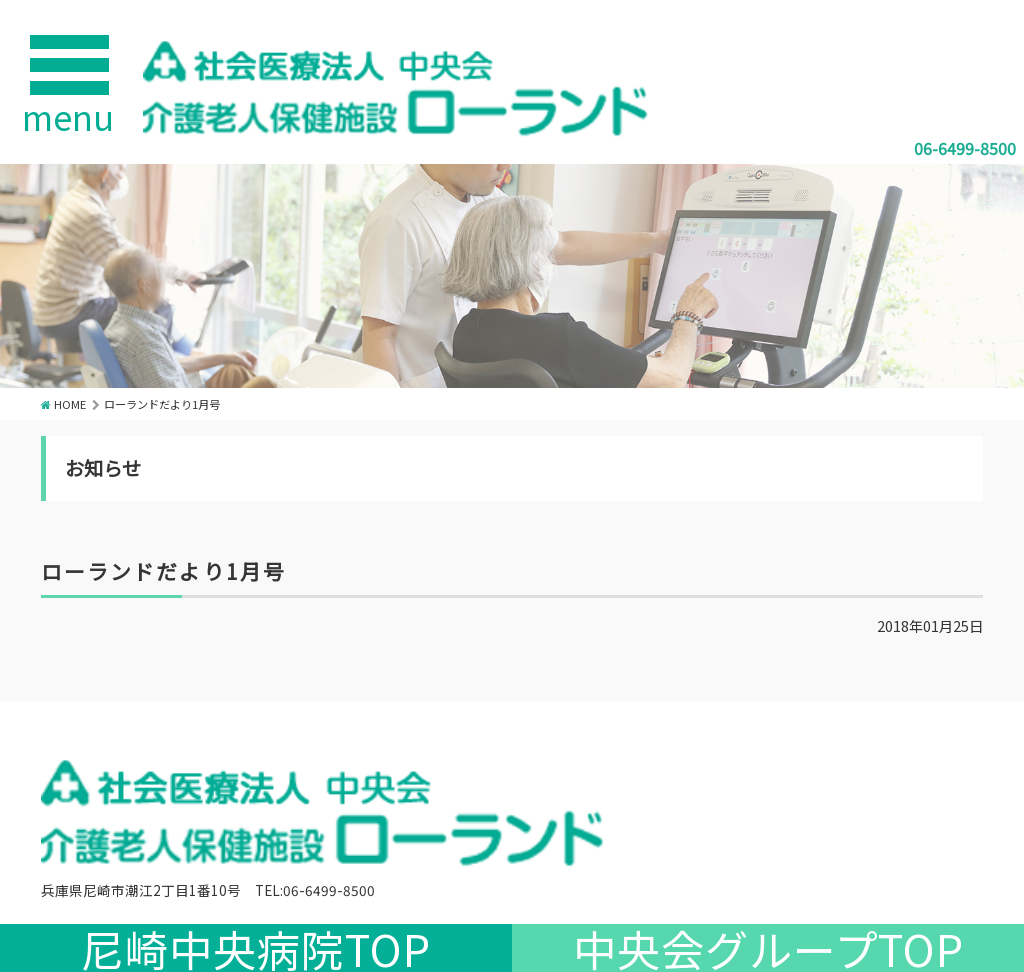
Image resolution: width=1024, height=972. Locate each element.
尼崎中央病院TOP (256, 948)
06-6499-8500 (965, 148)
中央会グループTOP (768, 948)
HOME (70, 404)
